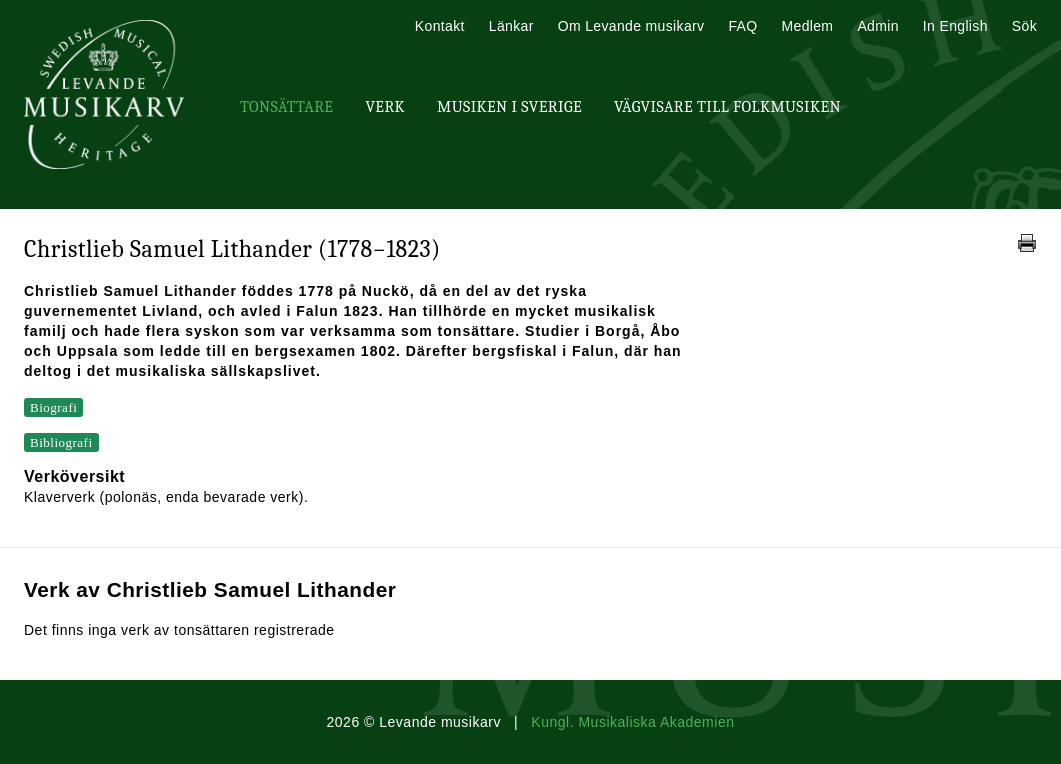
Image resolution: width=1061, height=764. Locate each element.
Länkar (511, 26)
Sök (1024, 26)
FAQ (742, 26)
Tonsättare (286, 107)
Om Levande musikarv (631, 26)
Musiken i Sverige (509, 107)
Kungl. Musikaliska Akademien (632, 722)
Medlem (807, 26)
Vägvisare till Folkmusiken (727, 107)
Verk (385, 107)
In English (955, 26)
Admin (877, 26)
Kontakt (440, 26)
